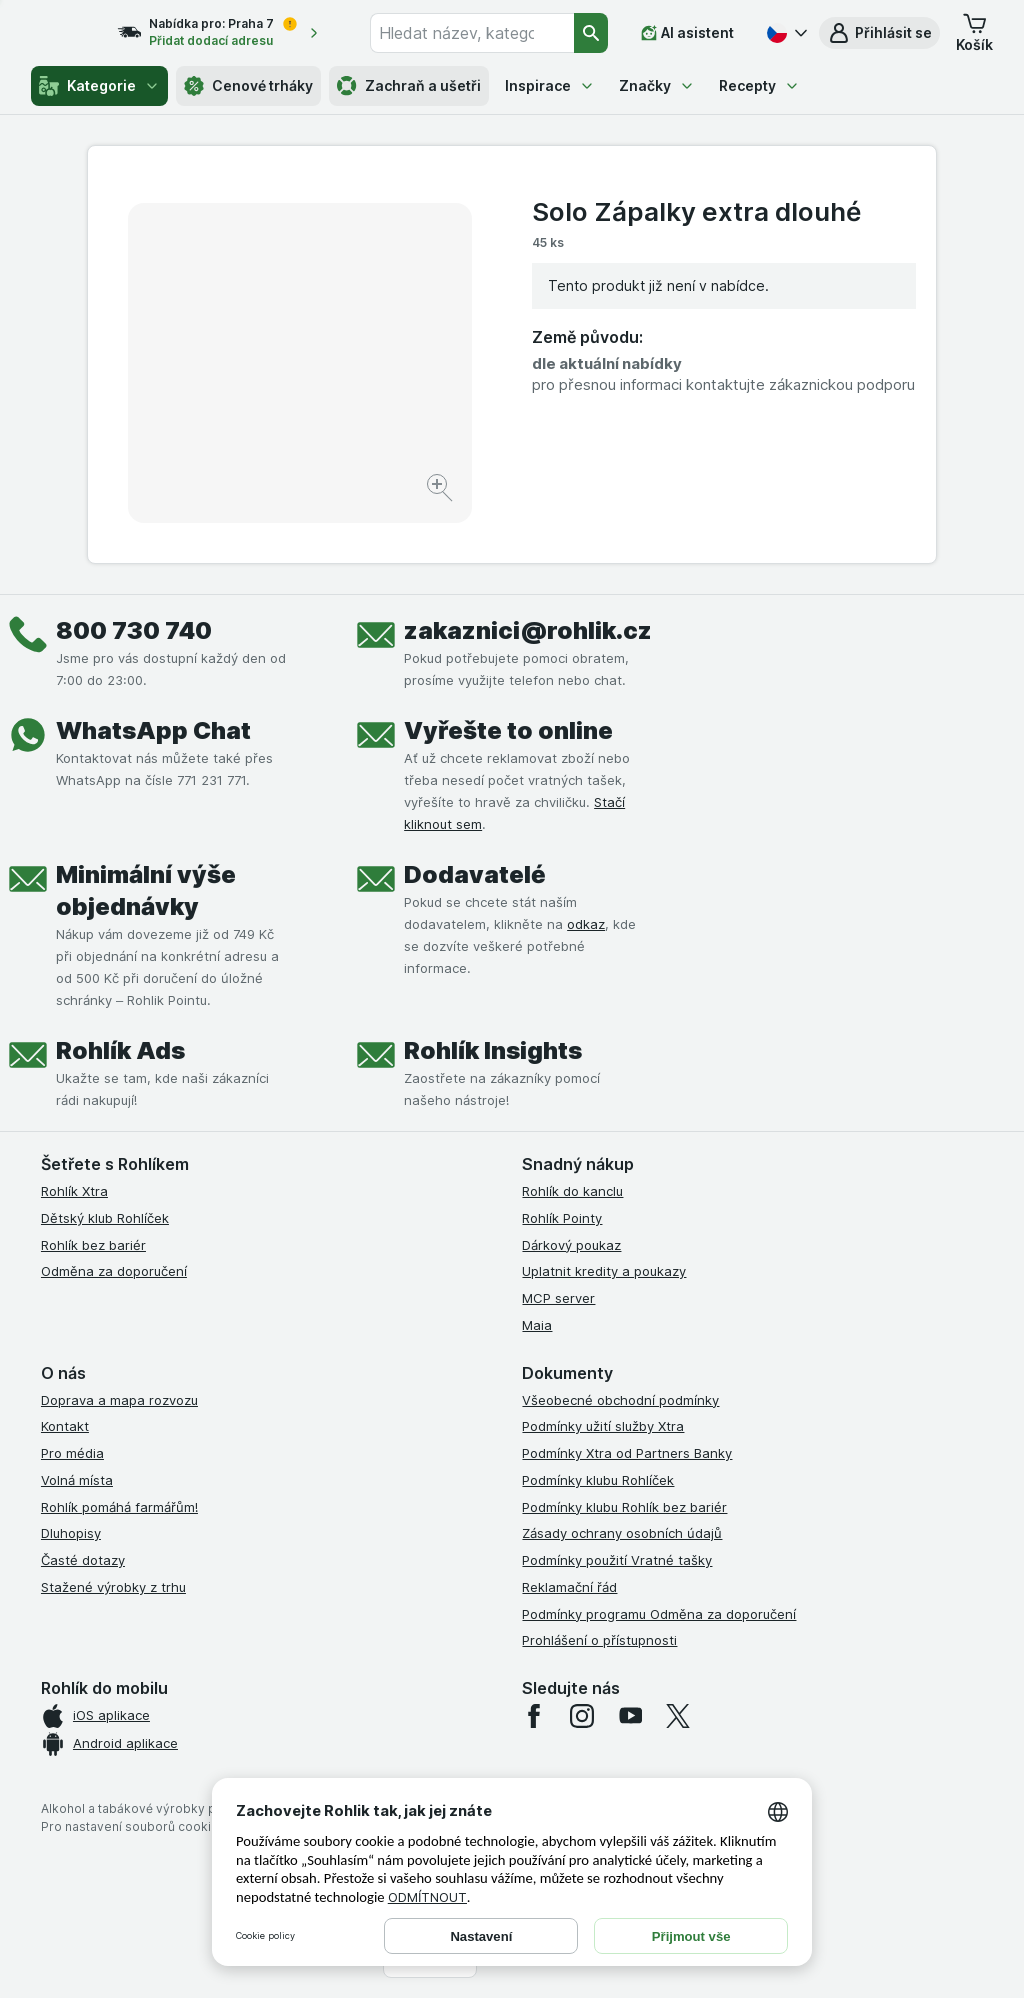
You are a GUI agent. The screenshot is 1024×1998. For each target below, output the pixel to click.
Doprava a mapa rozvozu (119, 1400)
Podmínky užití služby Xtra (603, 1426)
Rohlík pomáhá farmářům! (119, 1507)
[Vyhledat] (592, 33)
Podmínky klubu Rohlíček (598, 1480)
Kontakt (65, 1426)
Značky (657, 85)
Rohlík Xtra (74, 1191)
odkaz (586, 924)
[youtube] (630, 1716)
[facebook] (534, 1716)
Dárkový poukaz (571, 1245)
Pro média (72, 1453)
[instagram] (582, 1716)
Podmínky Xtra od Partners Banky (627, 1453)
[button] (879, 33)
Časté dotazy (83, 1560)
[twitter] (678, 1716)
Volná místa (77, 1480)
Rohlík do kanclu (572, 1191)
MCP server (558, 1298)
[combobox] (487, 33)
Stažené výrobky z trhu (113, 1587)
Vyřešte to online (508, 730)
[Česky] (785, 33)
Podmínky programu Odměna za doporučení (659, 1614)
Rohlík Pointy (562, 1218)
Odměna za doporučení (114, 1271)
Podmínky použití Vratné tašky (617, 1560)
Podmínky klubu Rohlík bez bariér (624, 1507)
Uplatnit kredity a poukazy (604, 1271)
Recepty (759, 85)
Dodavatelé (475, 874)
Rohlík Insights (493, 1050)
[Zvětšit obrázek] (441, 490)
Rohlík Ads (120, 1050)
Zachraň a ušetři (409, 86)
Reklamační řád (569, 1587)
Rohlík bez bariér (93, 1245)
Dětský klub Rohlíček (105, 1218)
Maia (537, 1325)
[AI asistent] (687, 33)
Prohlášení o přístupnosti (599, 1640)
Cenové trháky (248, 86)
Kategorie (99, 86)
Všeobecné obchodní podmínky (620, 1400)
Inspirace (550, 85)
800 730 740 (134, 630)
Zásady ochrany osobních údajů (622, 1533)
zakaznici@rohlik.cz (528, 630)
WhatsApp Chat (153, 730)
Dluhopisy (71, 1533)
